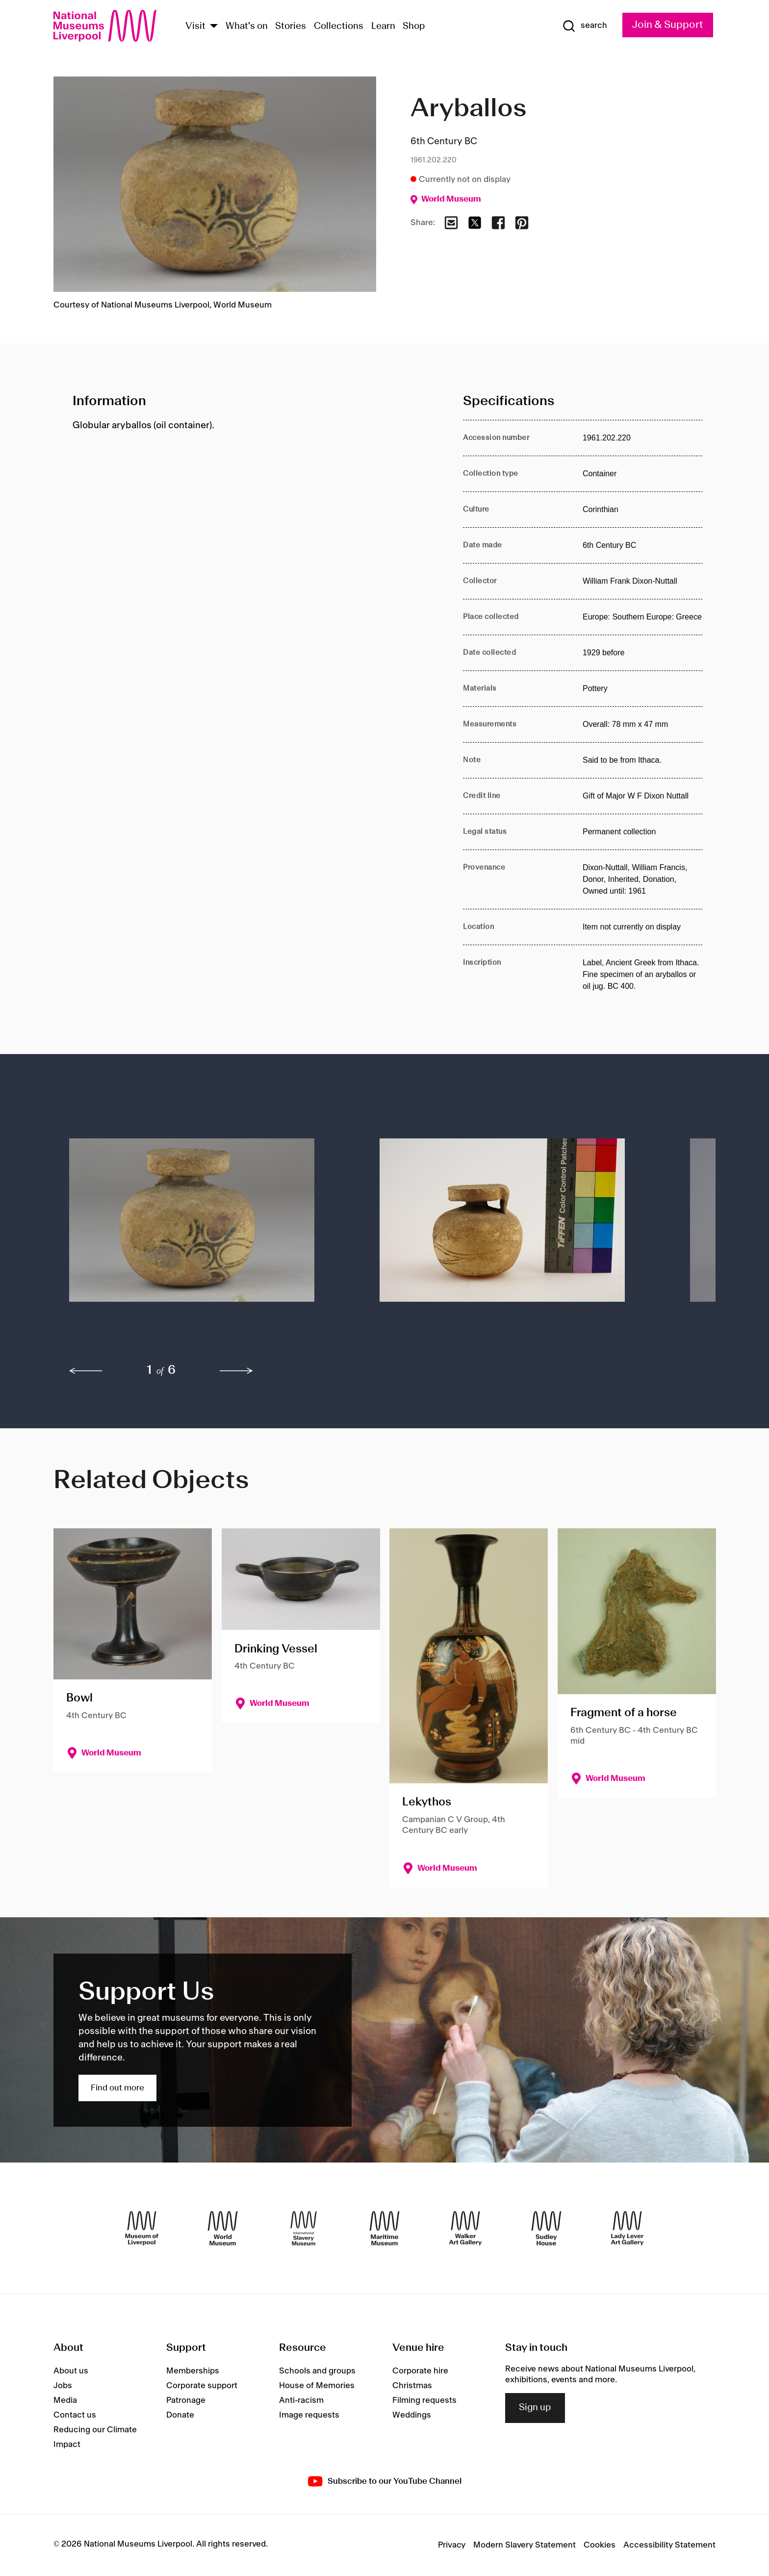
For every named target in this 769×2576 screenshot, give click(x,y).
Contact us (74, 2415)
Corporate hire (420, 2371)
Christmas (412, 2385)
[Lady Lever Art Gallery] (627, 2228)
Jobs (62, 2385)
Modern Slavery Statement (524, 2545)
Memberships (192, 2371)
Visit (195, 26)
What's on (247, 26)
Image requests (309, 2415)
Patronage (185, 2400)
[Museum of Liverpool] (142, 2228)
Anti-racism (301, 2400)
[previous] (86, 1371)
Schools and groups (317, 2371)
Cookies (599, 2545)
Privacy (451, 2545)
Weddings (411, 2415)
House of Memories (317, 2385)
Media (65, 2400)
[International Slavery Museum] (304, 2228)
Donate (180, 2415)
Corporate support (201, 2385)
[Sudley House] (546, 2228)
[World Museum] (223, 2228)
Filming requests (424, 2400)
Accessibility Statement (669, 2545)
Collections (338, 26)
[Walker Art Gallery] (465, 2228)
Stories (290, 26)
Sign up (535, 2408)
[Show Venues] (214, 27)
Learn (383, 26)
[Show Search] (584, 26)
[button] (204, 1224)
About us (70, 2371)
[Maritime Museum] (384, 2228)
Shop (414, 26)
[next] (236, 1371)
